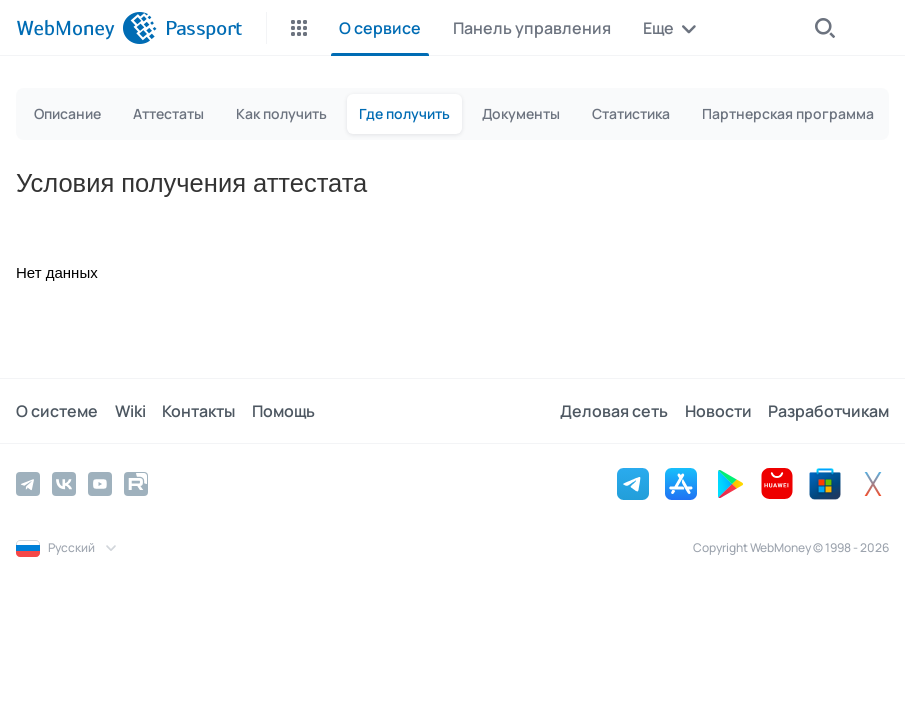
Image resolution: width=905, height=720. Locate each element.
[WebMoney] (86, 28)
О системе (57, 411)
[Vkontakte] (64, 484)
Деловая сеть (615, 411)
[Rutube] (136, 484)
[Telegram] (28, 484)
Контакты (197, 411)
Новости (718, 411)
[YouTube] (100, 484)
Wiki (129, 411)
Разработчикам (828, 411)
